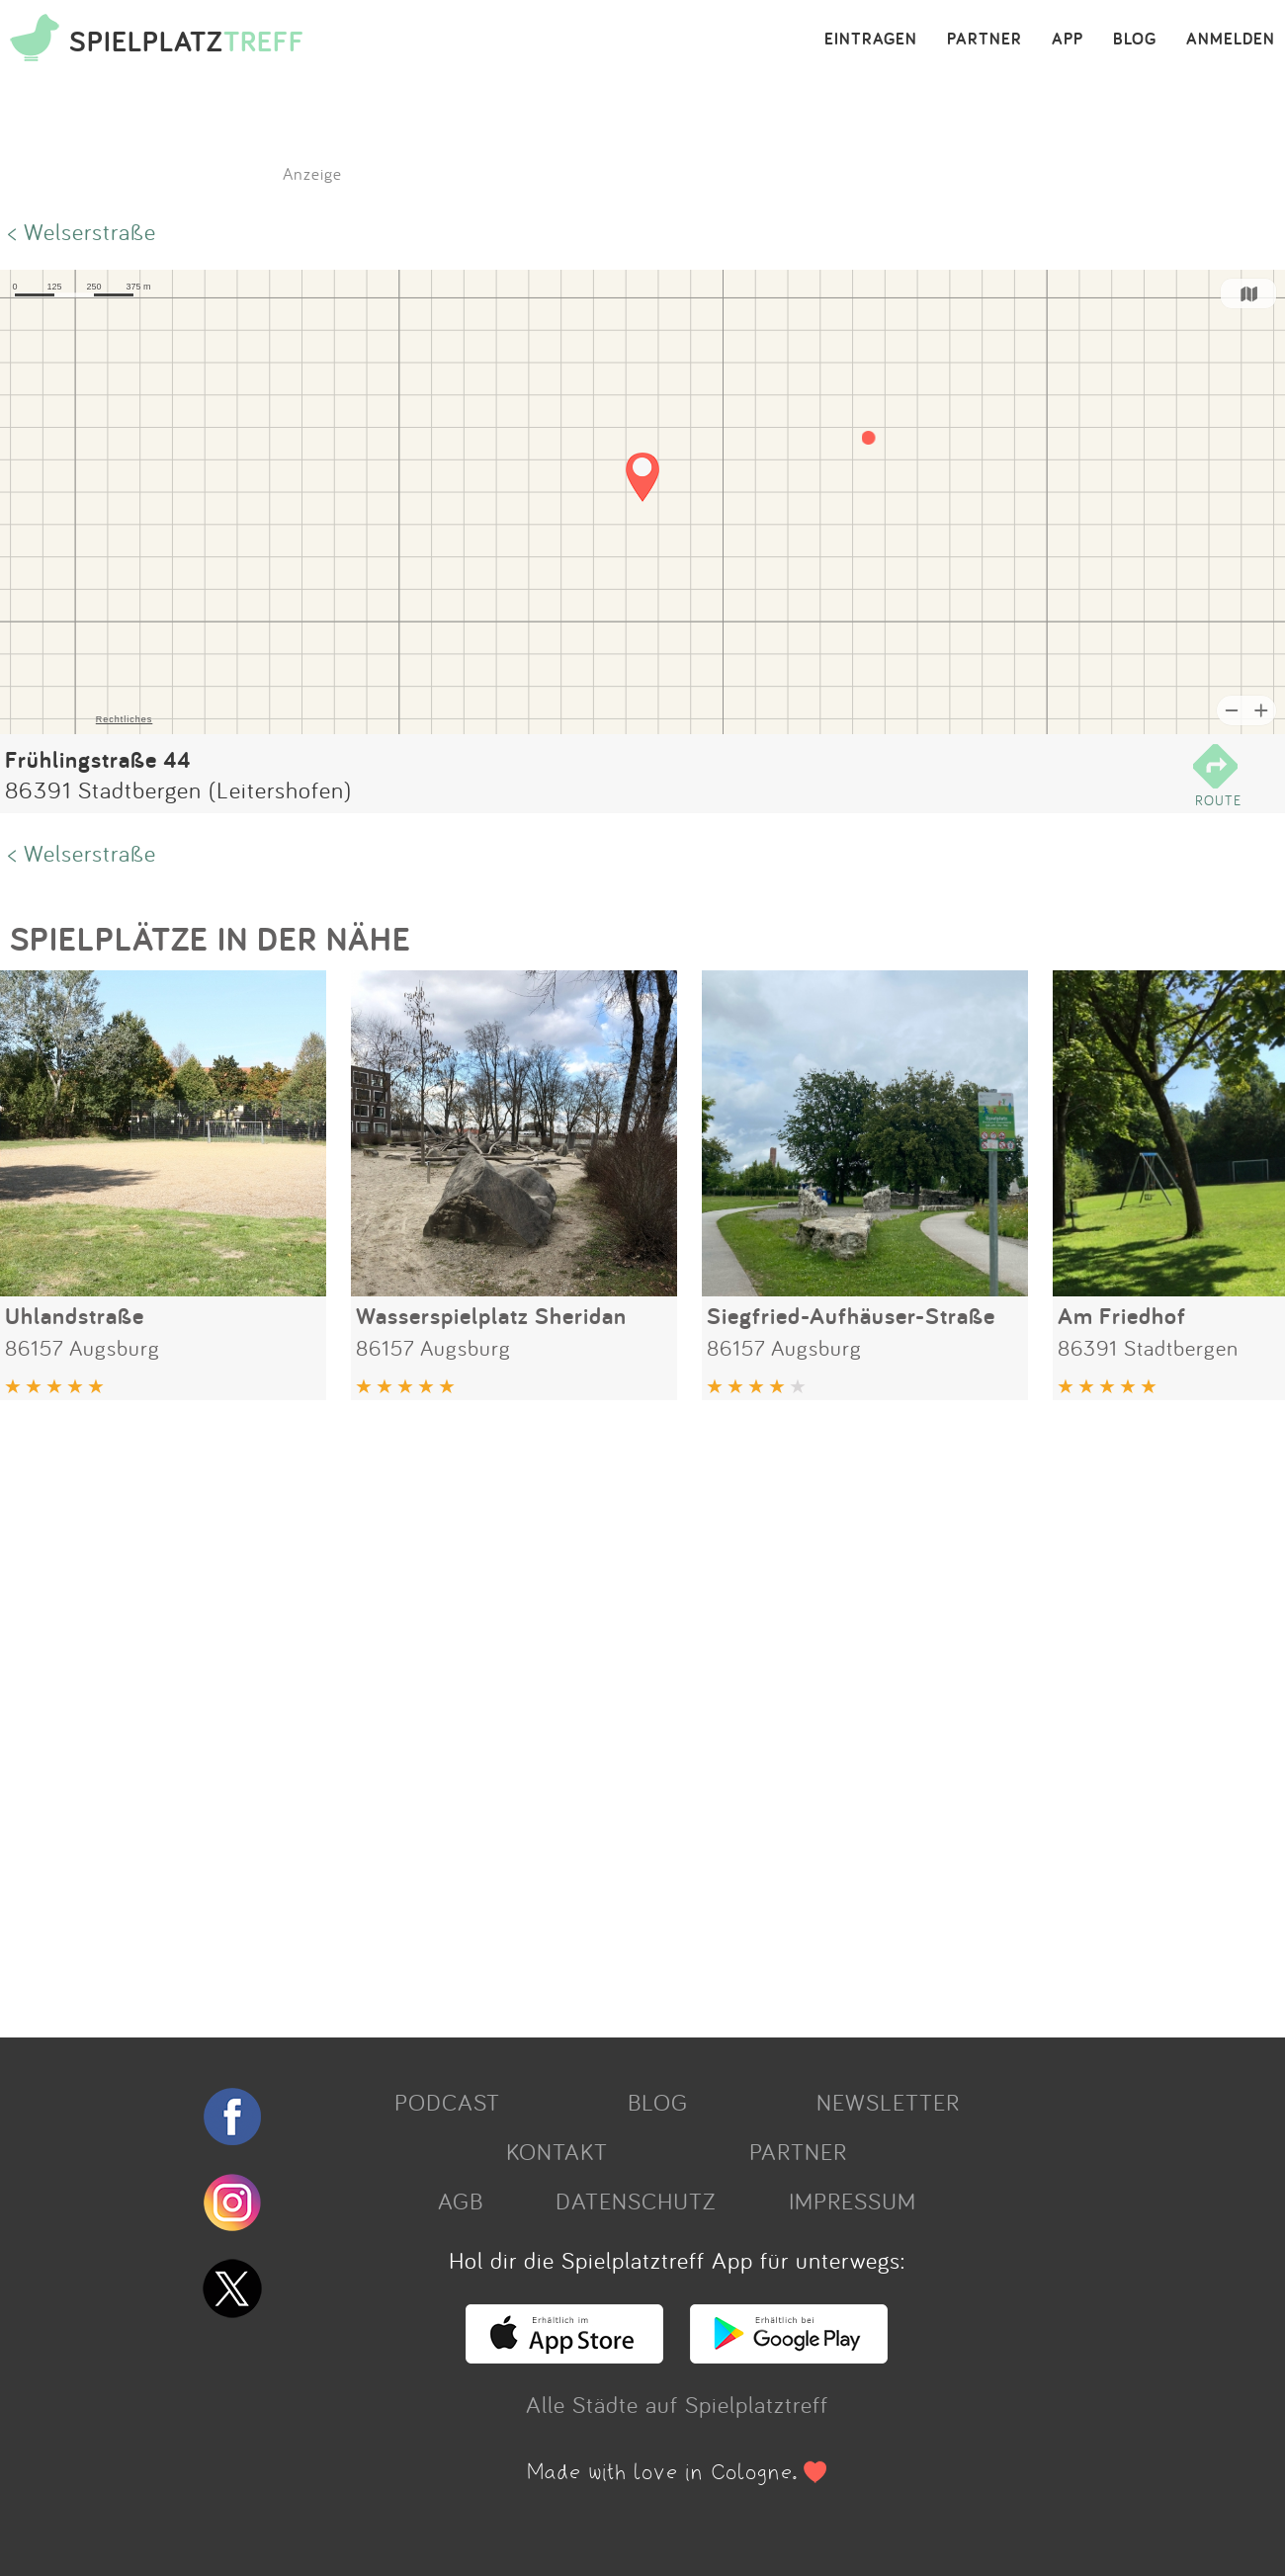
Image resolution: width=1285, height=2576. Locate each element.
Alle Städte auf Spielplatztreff (677, 2404)
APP (1067, 39)
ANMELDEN (1230, 39)
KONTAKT (557, 2151)
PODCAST (447, 2102)
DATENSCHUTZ (636, 2200)
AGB (460, 2200)
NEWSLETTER (888, 2102)
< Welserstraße (82, 231)
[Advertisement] (593, 1711)
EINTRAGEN (870, 39)
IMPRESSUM (852, 2200)
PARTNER (984, 39)
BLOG (1134, 39)
